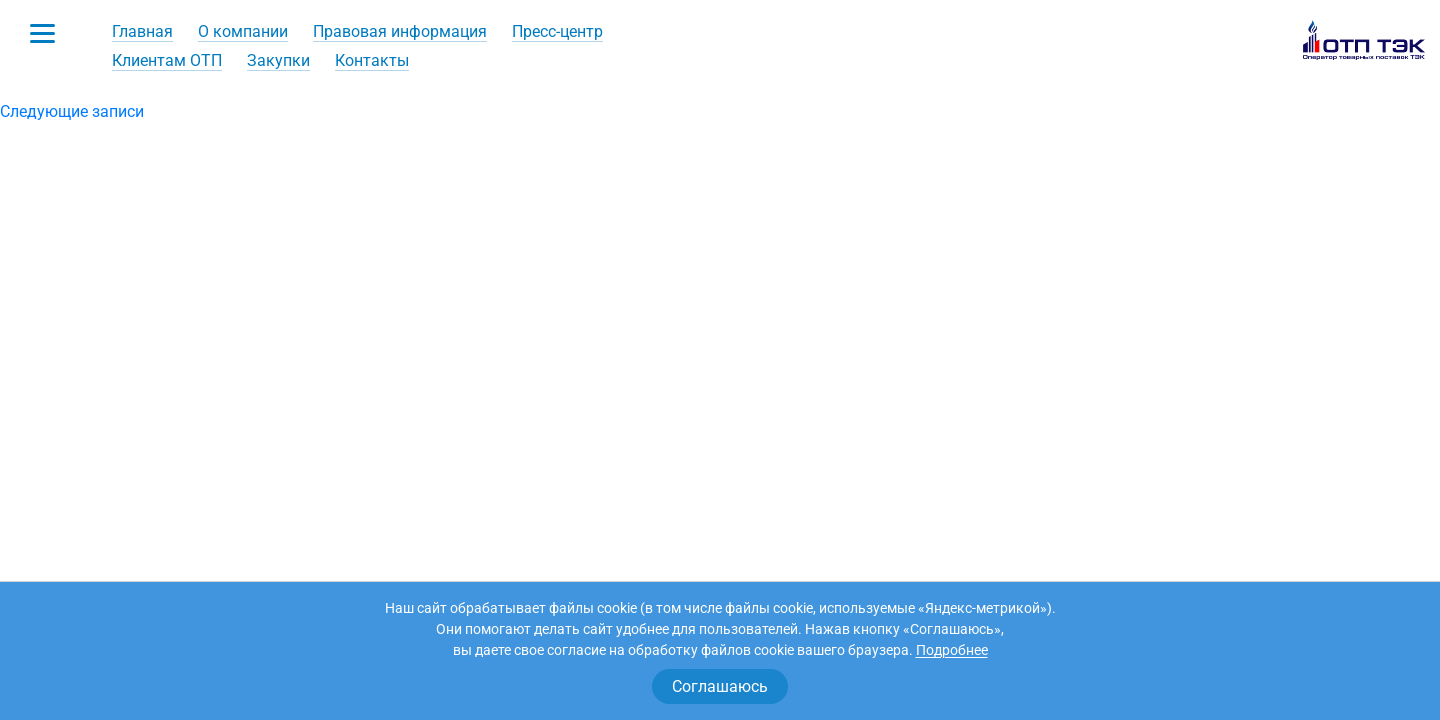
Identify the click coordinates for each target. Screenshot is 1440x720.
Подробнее (952, 650)
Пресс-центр (557, 31)
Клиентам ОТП (167, 60)
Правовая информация (400, 31)
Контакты (372, 60)
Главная (142, 31)
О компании (243, 31)
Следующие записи (72, 111)
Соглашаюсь (720, 686)
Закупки (278, 60)
